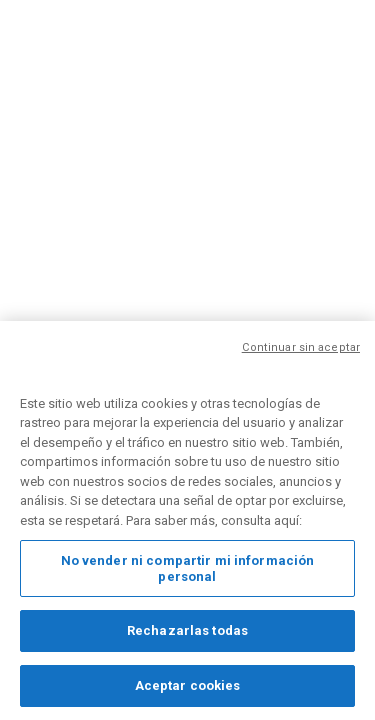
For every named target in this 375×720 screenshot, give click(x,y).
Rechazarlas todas (187, 634)
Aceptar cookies (188, 688)
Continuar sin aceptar (301, 350)
